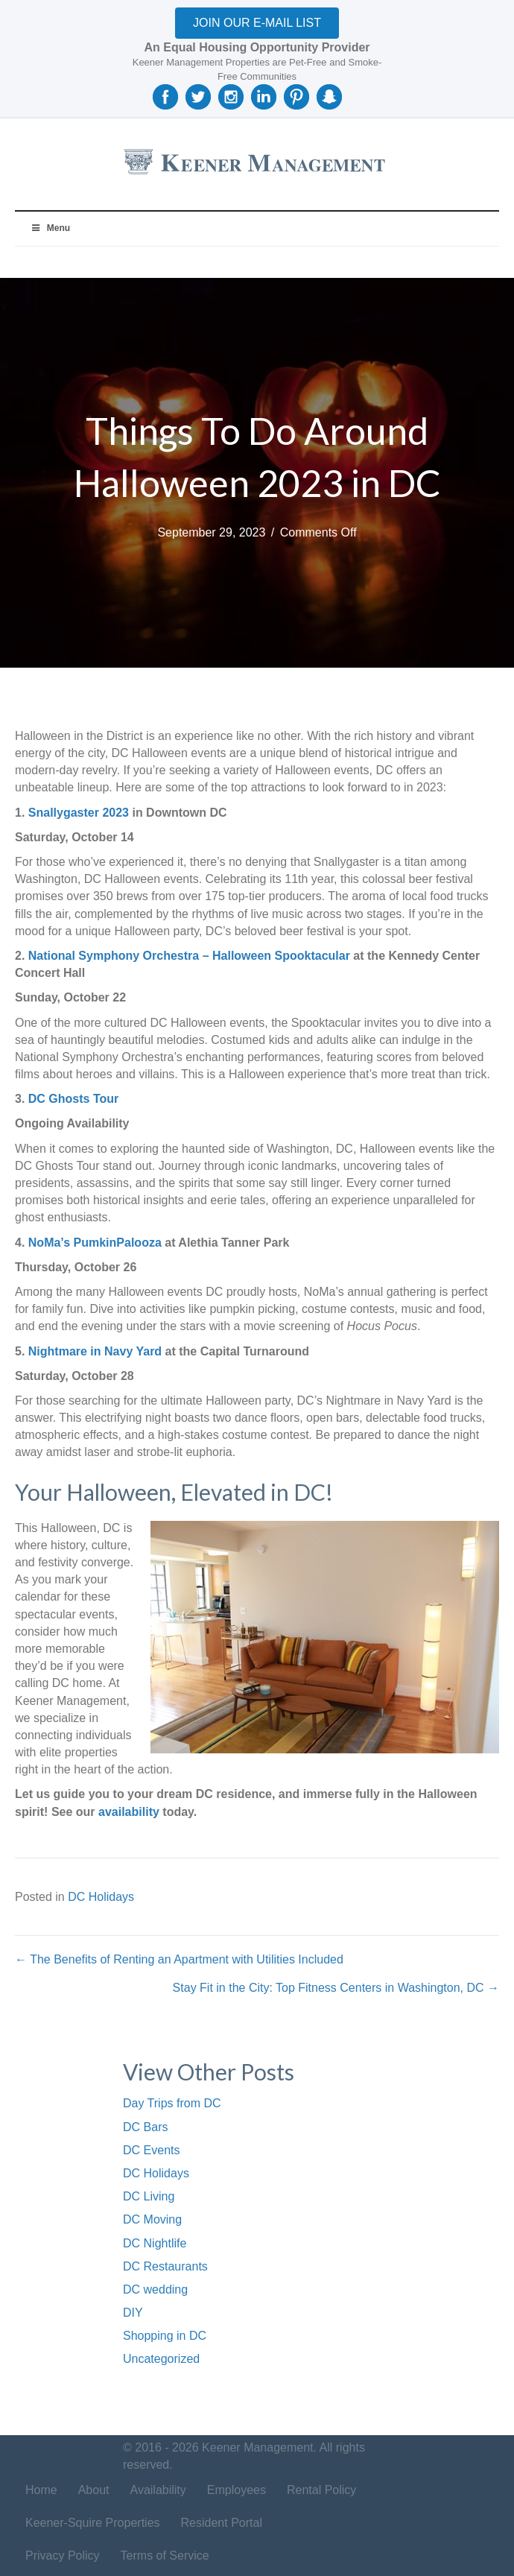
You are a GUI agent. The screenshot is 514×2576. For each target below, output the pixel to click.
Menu (50, 228)
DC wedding (155, 2289)
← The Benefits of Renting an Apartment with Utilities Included (179, 1959)
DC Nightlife (154, 2243)
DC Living (148, 2196)
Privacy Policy (62, 2555)
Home (41, 2490)
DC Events (151, 2150)
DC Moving (152, 2219)
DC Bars (145, 2127)
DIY (133, 2312)
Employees (236, 2490)
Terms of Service (165, 2555)
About (94, 2490)
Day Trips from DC (172, 2103)
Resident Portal (221, 2522)
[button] (257, 23)
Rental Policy (321, 2490)
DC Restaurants (165, 2266)
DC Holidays (101, 1896)
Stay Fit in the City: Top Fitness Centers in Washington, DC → (336, 1987)
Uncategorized (161, 2358)
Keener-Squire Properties (92, 2522)
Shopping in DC (164, 2335)
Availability (158, 2490)
